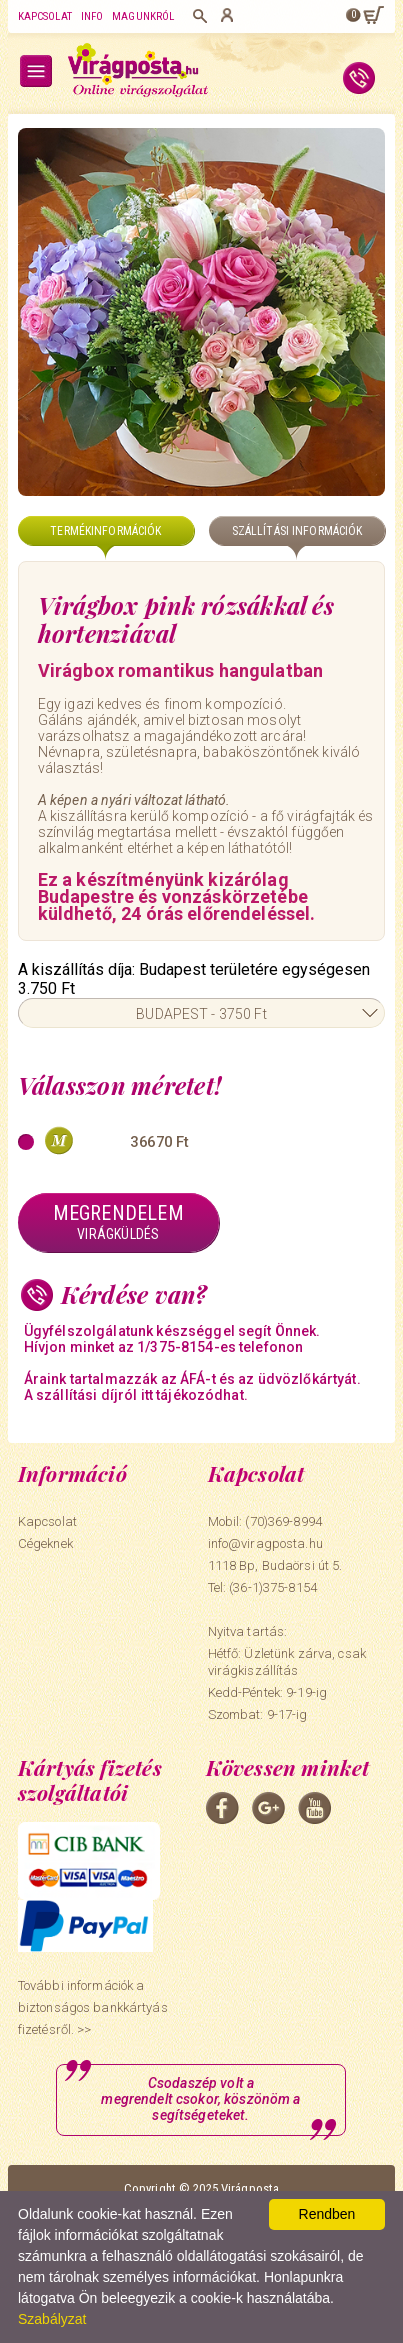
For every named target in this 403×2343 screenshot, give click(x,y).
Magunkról (143, 16)
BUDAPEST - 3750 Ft (201, 1014)
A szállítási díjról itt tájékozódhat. (136, 1395)
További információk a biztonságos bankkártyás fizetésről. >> (93, 2007)
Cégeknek (45, 1543)
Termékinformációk (105, 531)
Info (92, 16)
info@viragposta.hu (265, 1543)
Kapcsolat (45, 16)
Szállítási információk (297, 531)
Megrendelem (118, 1222)
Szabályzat (52, 2319)
